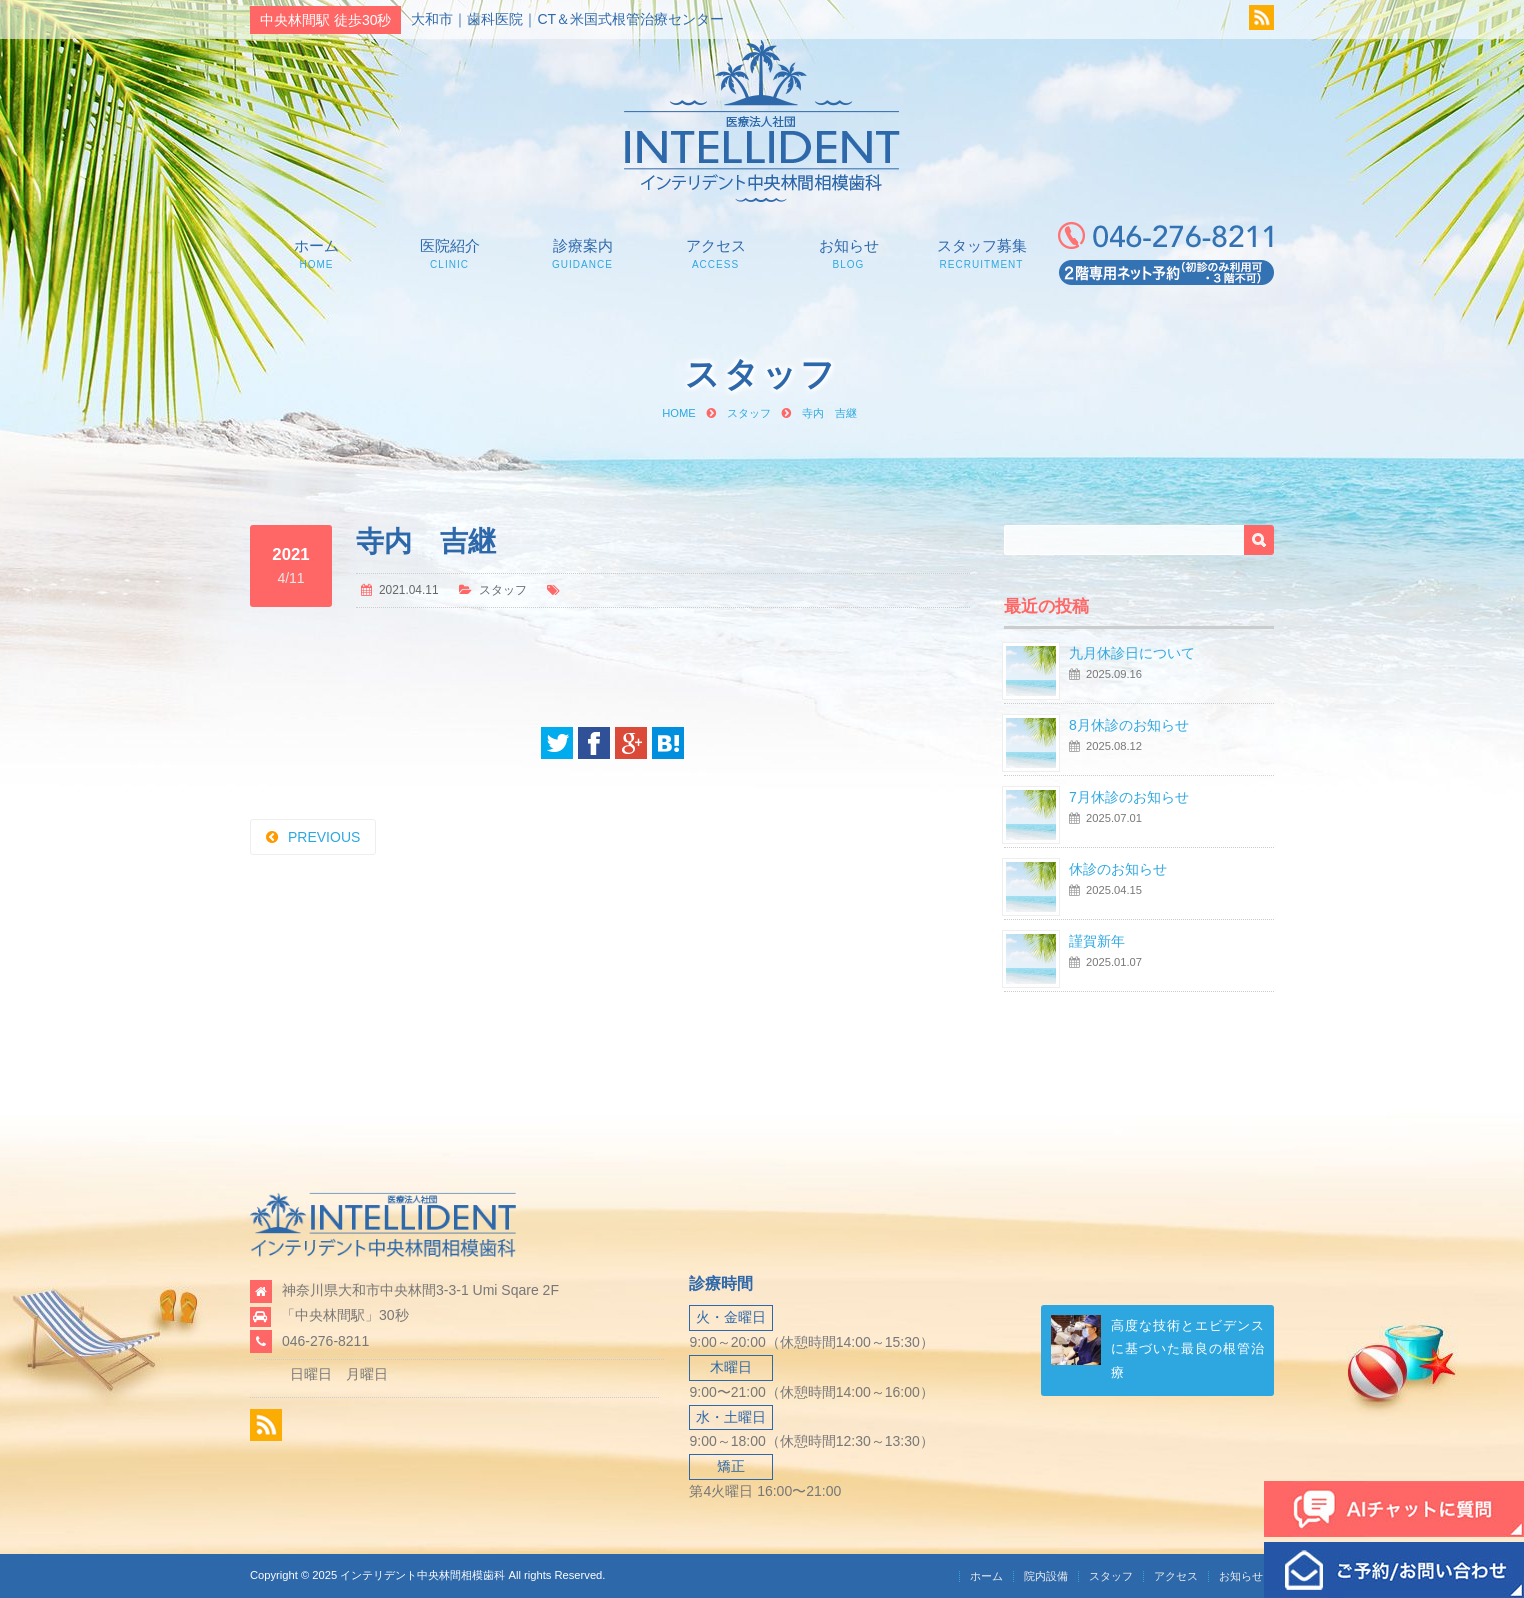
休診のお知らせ (1118, 869)
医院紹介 (449, 253)
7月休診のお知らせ (1129, 797)
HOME (679, 413)
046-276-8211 (325, 1341)
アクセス (715, 253)
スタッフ (749, 413)
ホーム (316, 253)
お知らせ (848, 253)
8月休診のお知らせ (1129, 725)
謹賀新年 (1097, 941)
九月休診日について (1132, 653)
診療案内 (582, 253)
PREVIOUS (324, 837)
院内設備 (1046, 1576)
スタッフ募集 (981, 253)
